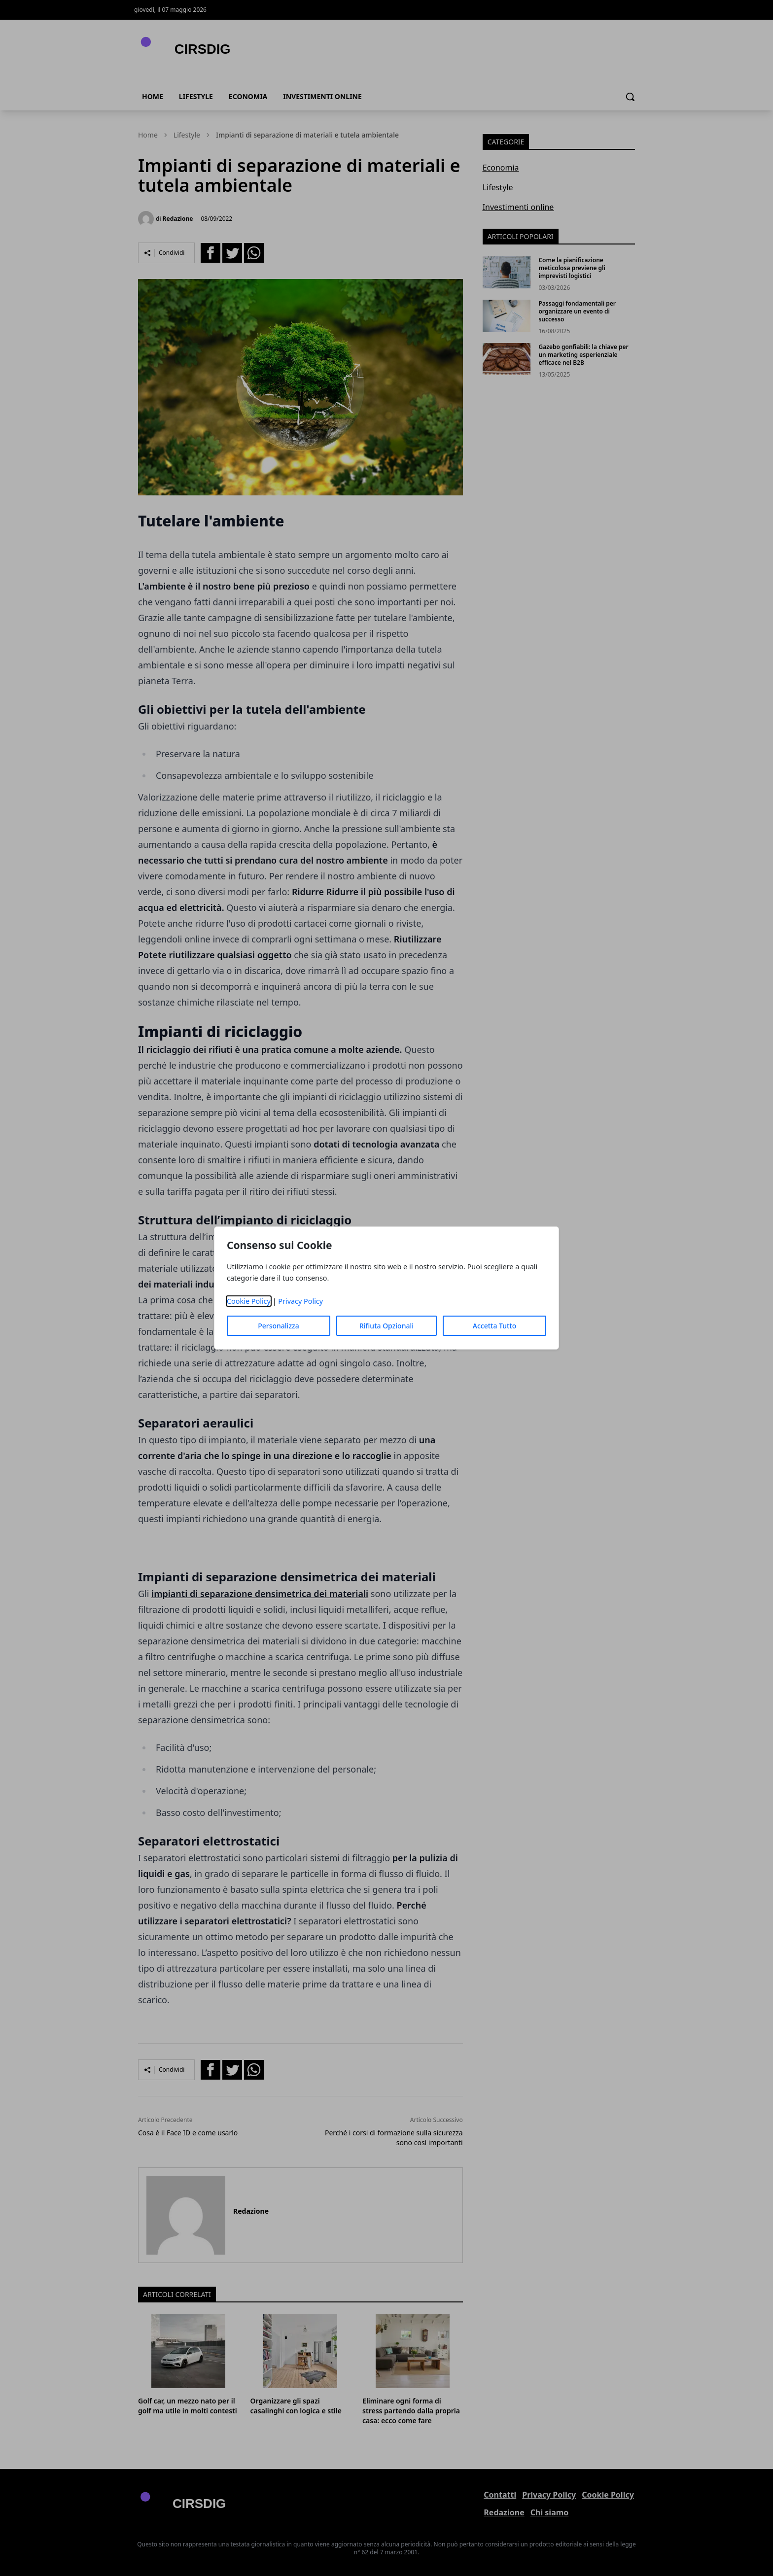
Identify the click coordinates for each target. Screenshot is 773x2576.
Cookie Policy (249, 1301)
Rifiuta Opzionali (386, 1325)
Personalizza (278, 1325)
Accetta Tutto (495, 1325)
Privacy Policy (300, 1301)
